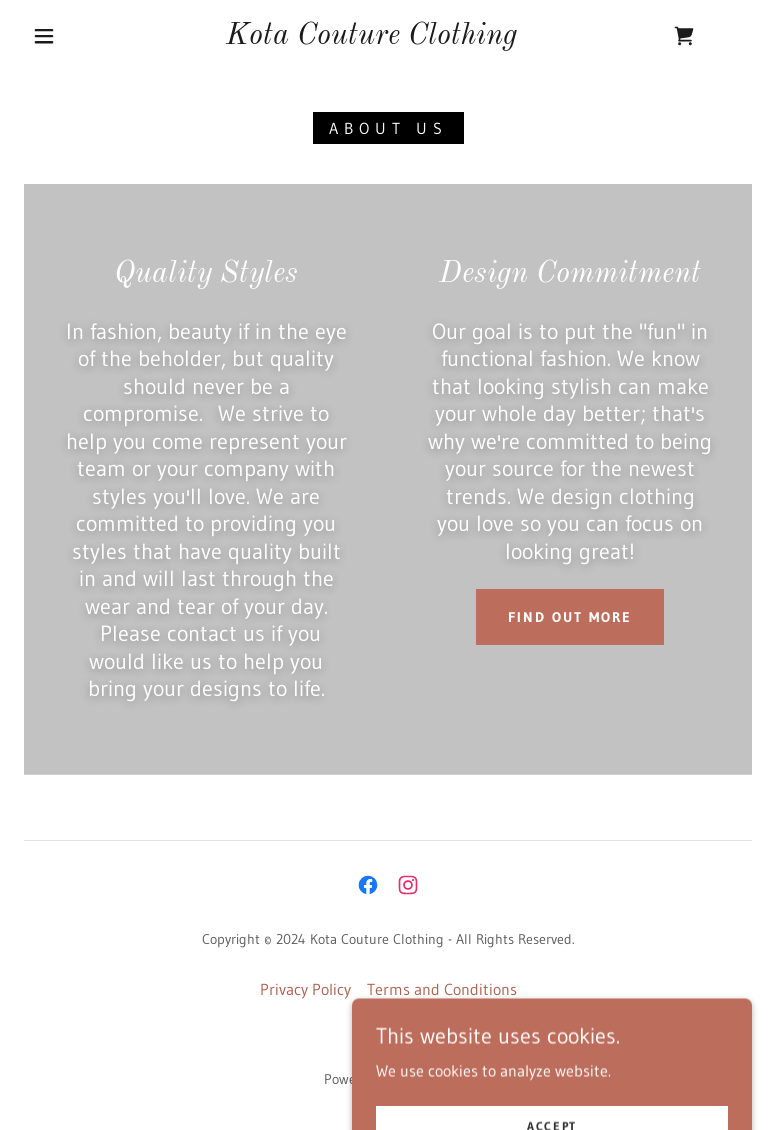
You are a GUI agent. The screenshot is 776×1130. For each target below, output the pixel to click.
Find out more (570, 617)
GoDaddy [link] (425, 1079)
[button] (44, 36)
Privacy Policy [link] (305, 989)
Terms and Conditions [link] (442, 989)
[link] (371, 38)
